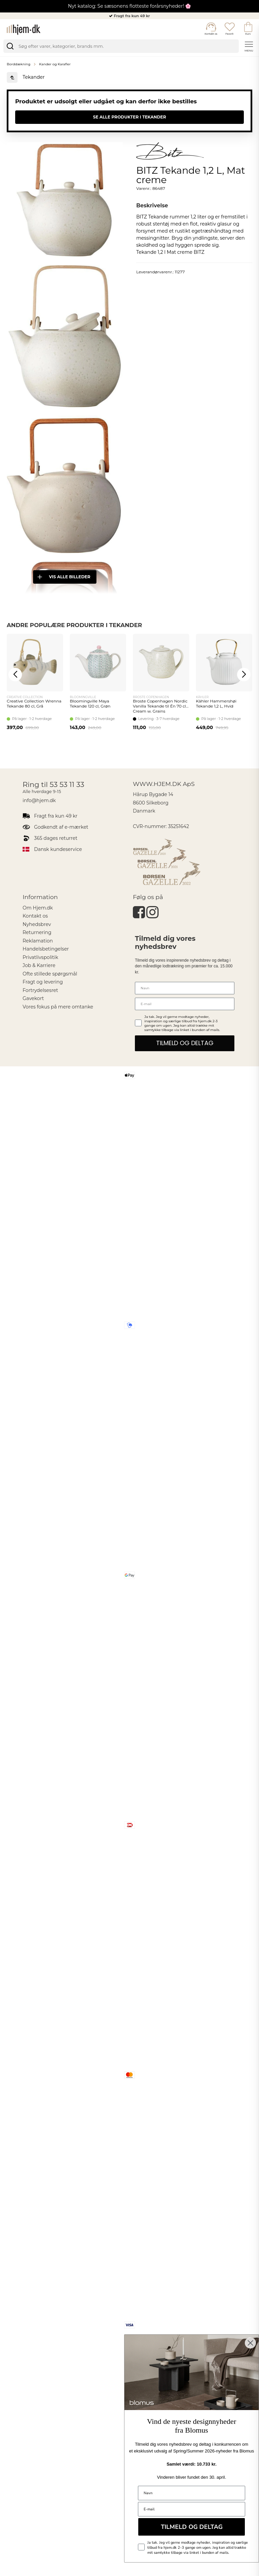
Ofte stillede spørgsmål (50, 974)
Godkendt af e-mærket (61, 827)
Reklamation (38, 941)
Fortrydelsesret (40, 990)
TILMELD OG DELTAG (184, 1043)
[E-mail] (184, 1004)
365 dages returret (55, 838)
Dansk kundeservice (58, 849)
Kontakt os (35, 916)
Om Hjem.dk (38, 908)
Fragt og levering (43, 982)
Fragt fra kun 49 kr (132, 15)
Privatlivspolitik (40, 957)
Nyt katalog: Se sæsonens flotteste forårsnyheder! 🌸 (129, 6)
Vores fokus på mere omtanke (58, 1007)
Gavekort (33, 998)
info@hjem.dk (39, 800)
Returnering (37, 932)
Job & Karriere (39, 965)
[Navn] (184, 988)
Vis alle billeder (63, 577)
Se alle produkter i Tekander (129, 116)
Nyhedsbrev (37, 924)
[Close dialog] (250, 2343)
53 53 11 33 (67, 784)
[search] (121, 46)
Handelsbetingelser (46, 949)
